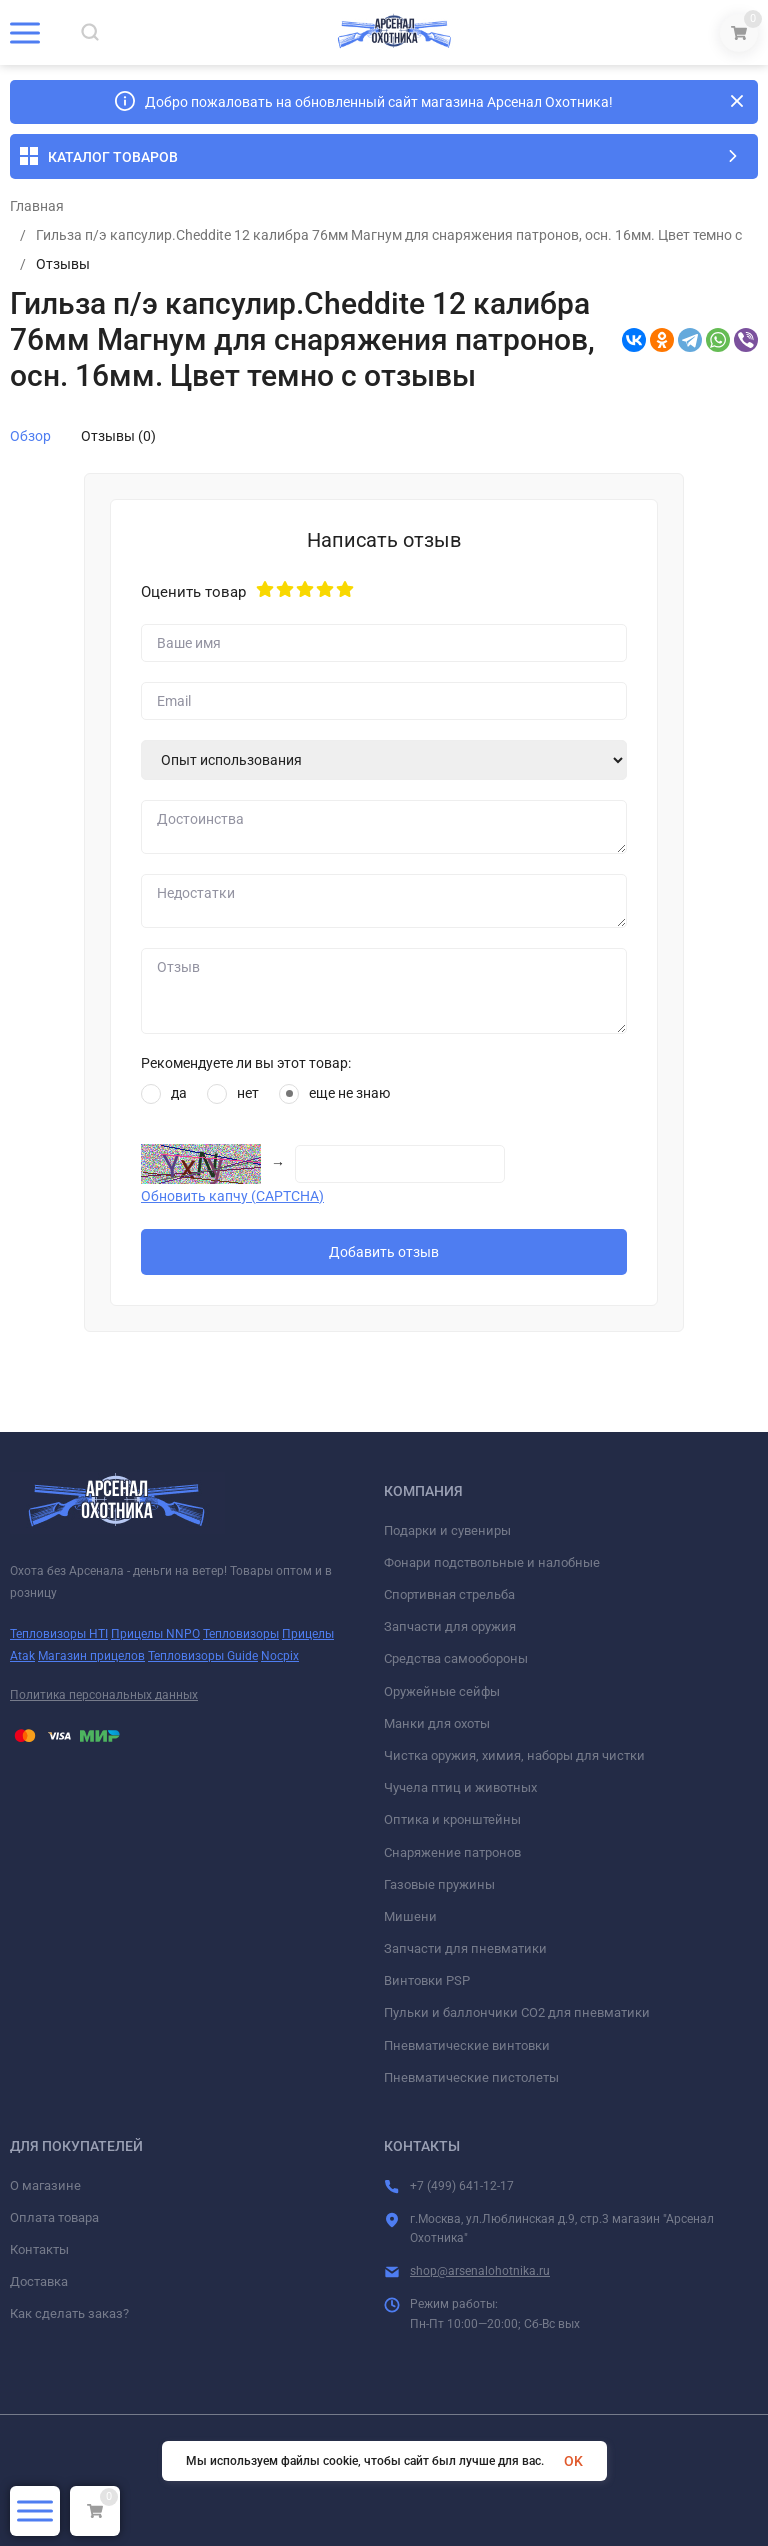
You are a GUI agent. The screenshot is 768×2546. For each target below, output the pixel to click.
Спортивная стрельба (449, 1594)
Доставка (39, 2281)
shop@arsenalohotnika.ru (480, 2271)
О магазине (45, 2185)
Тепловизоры (241, 1634)
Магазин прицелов (91, 1656)
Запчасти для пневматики (465, 1948)
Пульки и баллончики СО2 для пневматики (517, 2012)
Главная (37, 206)
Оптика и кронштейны (452, 1819)
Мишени (410, 1916)
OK (573, 2461)
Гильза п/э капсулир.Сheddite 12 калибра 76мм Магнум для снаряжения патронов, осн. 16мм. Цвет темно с (389, 235)
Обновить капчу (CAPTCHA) (232, 1196)
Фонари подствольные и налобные (492, 1562)
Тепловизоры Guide (203, 1656)
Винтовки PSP (427, 1980)
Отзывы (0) (118, 436)
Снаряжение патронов (452, 1852)
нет (233, 1094)
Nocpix (280, 1656)
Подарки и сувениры (447, 1530)
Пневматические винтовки (467, 2045)
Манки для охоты (437, 1723)
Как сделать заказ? (69, 2313)
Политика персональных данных (104, 1695)
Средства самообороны (456, 1658)
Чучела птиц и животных (460, 1787)
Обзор (30, 436)
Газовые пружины (439, 1884)
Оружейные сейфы (442, 1691)
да (164, 1094)
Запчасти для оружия (450, 1626)
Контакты (39, 2249)
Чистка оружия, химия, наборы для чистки (514, 1755)
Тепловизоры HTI (59, 1634)
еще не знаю (334, 1094)
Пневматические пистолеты (471, 2077)
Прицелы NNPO (155, 1634)
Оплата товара (54, 2217)
